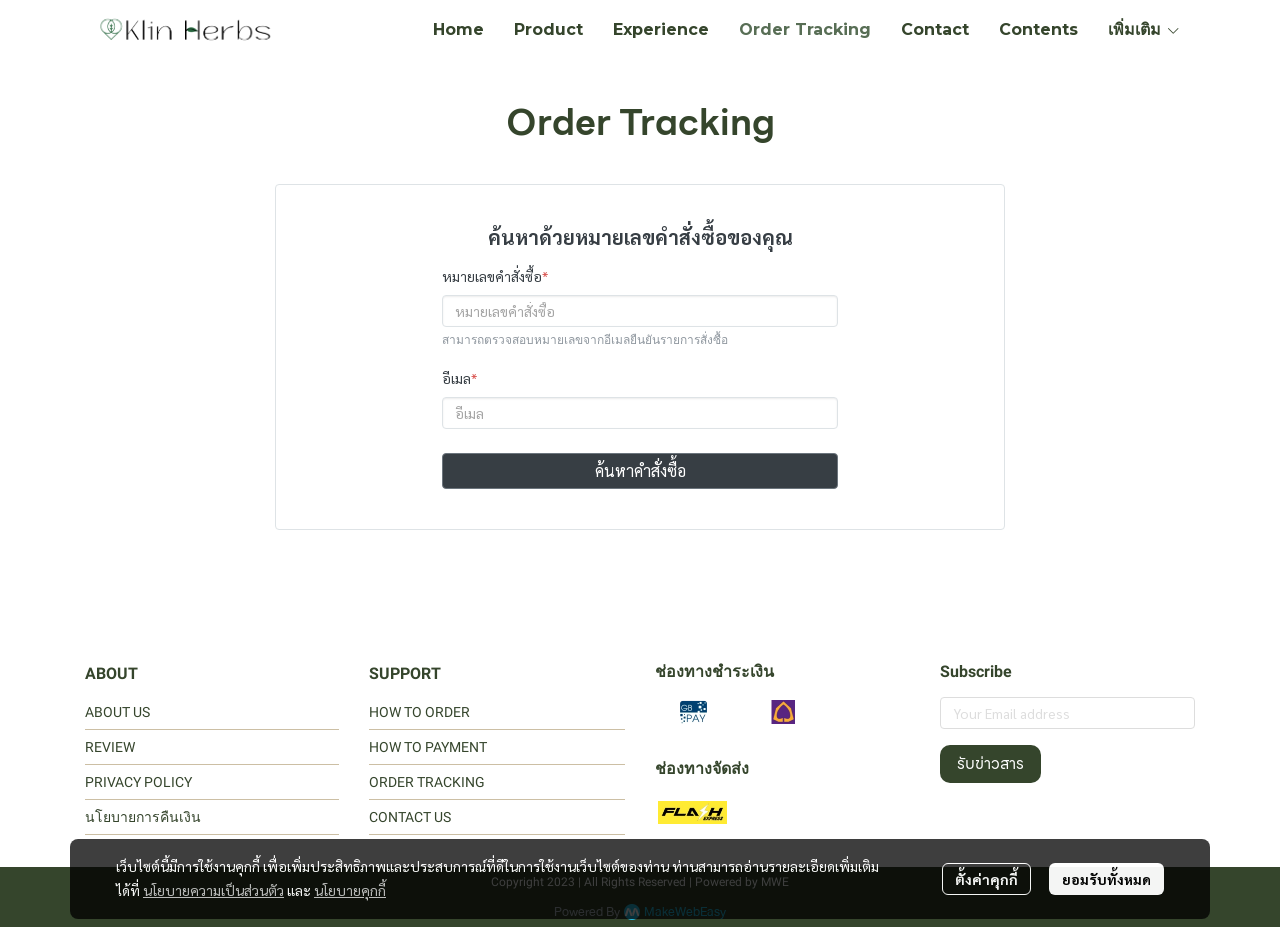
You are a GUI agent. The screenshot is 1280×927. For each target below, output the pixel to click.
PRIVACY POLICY (138, 782)
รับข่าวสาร (990, 763)
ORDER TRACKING (427, 782)
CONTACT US (410, 817)
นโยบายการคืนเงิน (143, 817)
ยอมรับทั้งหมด (1106, 879)
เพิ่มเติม (1144, 29)
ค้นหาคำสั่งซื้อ (640, 470)
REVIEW (110, 747)
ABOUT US (117, 712)
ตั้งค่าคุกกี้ (986, 879)
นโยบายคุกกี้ (350, 890)
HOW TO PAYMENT (428, 747)
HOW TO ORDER (419, 712)
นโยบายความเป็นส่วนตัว (213, 890)
